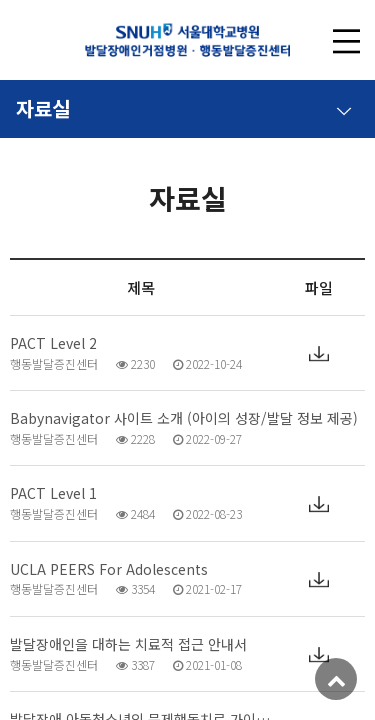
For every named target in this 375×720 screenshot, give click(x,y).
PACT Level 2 (53, 343)
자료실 (184, 105)
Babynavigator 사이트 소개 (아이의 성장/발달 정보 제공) (184, 418)
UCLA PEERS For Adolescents (109, 569)
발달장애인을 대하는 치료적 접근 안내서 (128, 644)
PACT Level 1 (53, 493)
